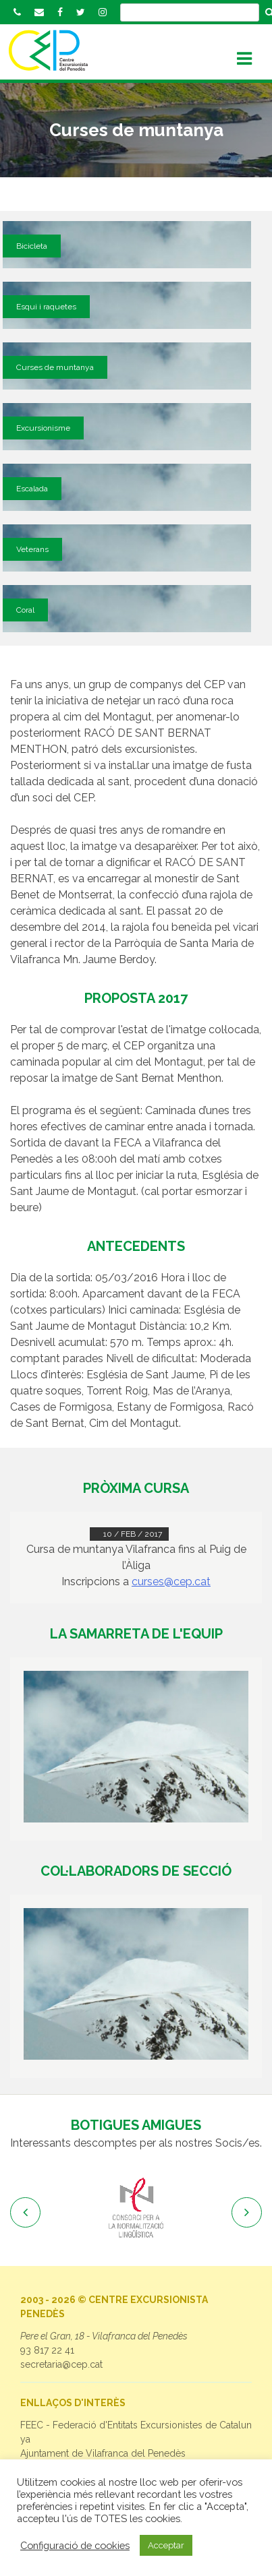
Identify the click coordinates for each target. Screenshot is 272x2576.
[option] (136, 2208)
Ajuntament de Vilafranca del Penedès (103, 2453)
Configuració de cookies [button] (75, 2545)
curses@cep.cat (171, 1581)
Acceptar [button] (166, 2545)
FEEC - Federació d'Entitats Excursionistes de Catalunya (136, 2432)
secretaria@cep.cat (61, 2364)
